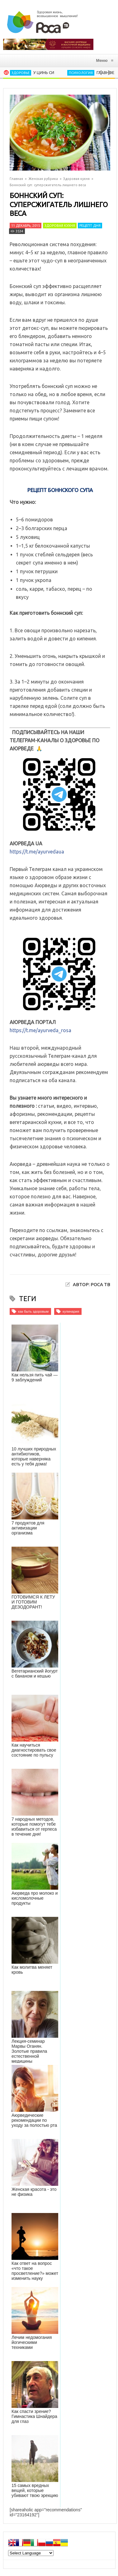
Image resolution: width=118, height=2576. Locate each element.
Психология (81, 73)
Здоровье (21, 73)
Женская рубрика (43, 179)
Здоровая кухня (76, 179)
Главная (16, 179)
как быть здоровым (33, 1311)
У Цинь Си (43, 72)
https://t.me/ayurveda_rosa (40, 1030)
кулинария (71, 1311)
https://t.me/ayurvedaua (37, 851)
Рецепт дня (90, 225)
